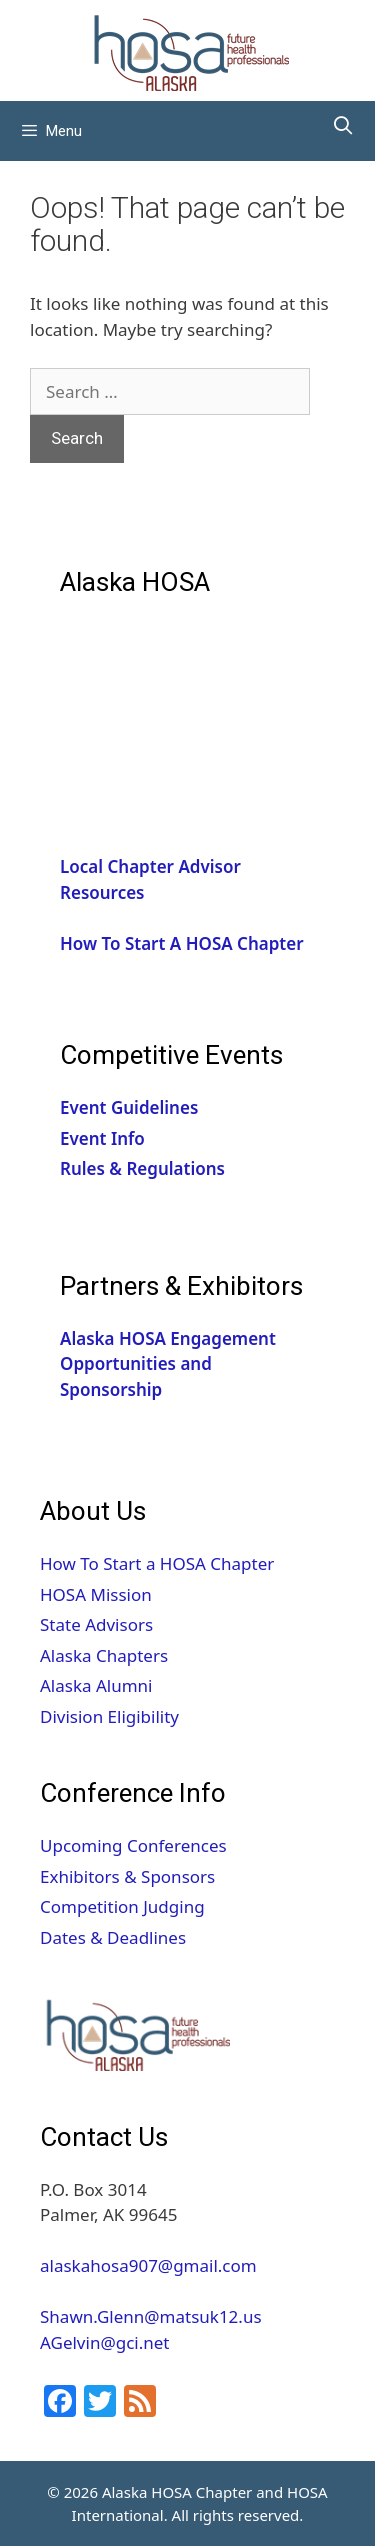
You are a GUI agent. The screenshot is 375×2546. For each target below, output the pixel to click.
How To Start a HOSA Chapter (157, 1563)
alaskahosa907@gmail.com (148, 2265)
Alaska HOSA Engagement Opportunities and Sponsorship (168, 1364)
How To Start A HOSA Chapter (182, 943)
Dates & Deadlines (113, 1937)
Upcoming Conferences (133, 1845)
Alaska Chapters (104, 1655)
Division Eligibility (109, 1716)
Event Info (102, 1138)
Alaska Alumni (96, 1685)
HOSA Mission (96, 1594)
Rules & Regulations (142, 1168)
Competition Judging (122, 1906)
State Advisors (96, 1624)
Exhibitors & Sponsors (127, 1876)
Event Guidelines (129, 1107)
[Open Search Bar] (343, 126)
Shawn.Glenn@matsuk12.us (153, 2316)
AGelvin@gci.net (104, 2342)
